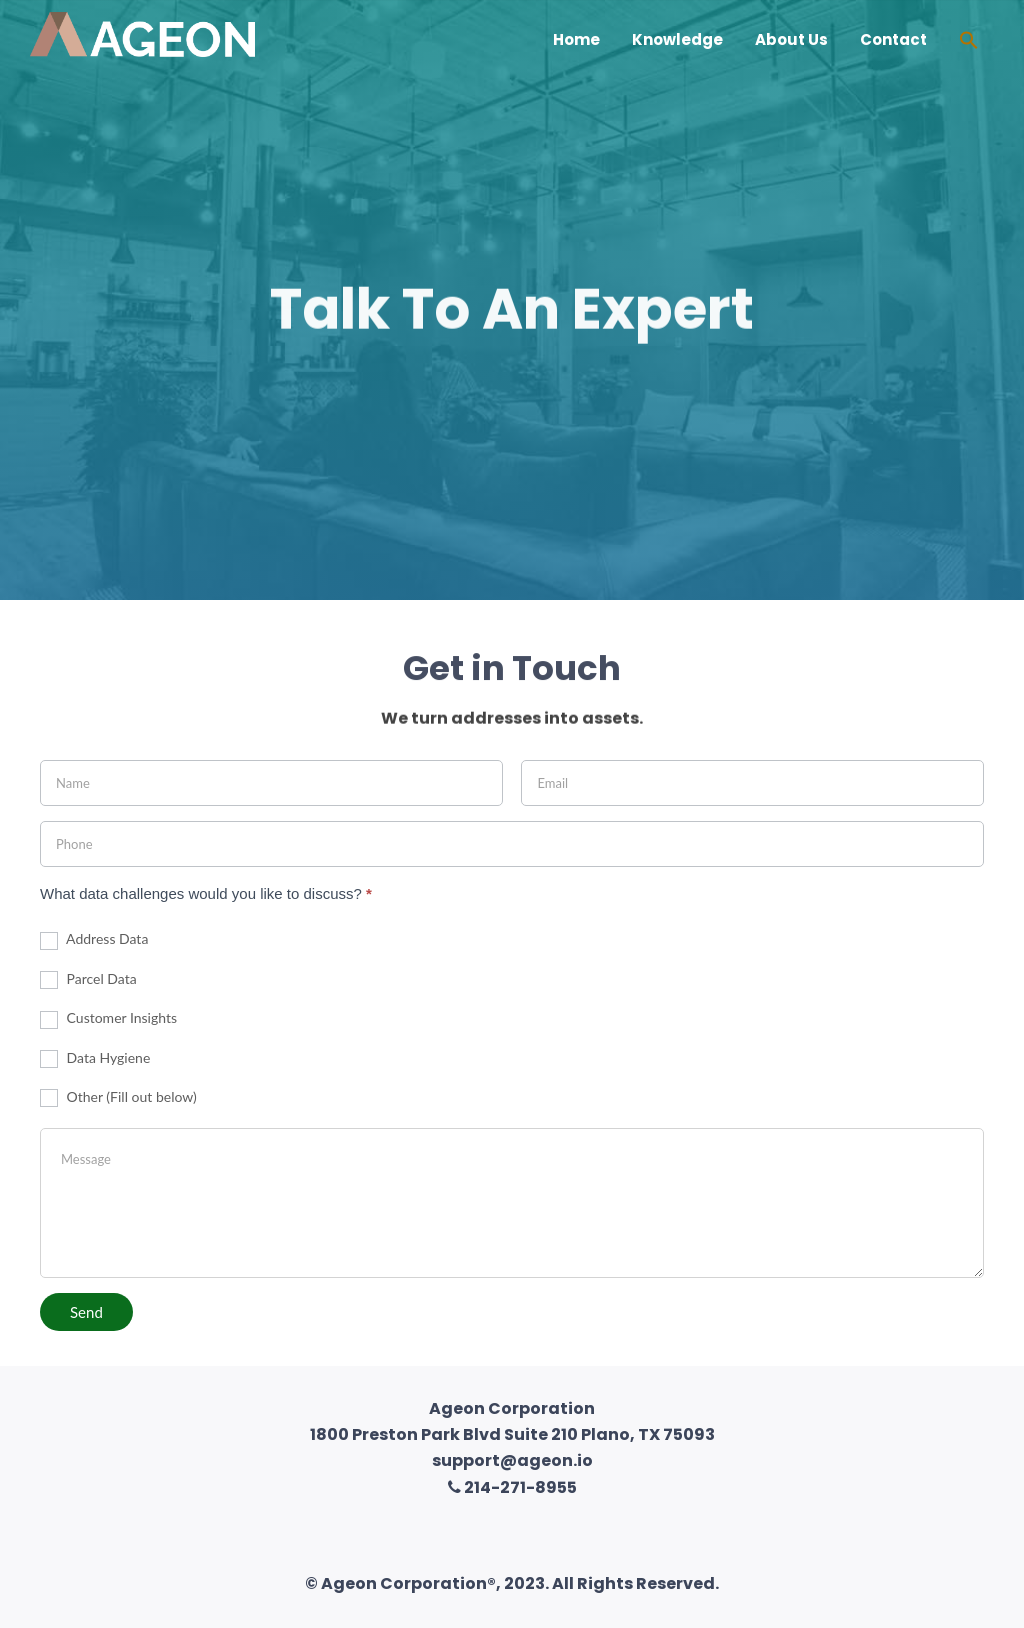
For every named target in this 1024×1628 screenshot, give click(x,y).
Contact (893, 39)
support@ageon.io (512, 1460)
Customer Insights (108, 1018)
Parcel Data (88, 979)
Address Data (94, 939)
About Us (791, 39)
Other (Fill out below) (118, 1097)
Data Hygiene (95, 1058)
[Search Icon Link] (969, 42)
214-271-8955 (512, 1487)
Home (576, 39)
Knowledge (677, 39)
